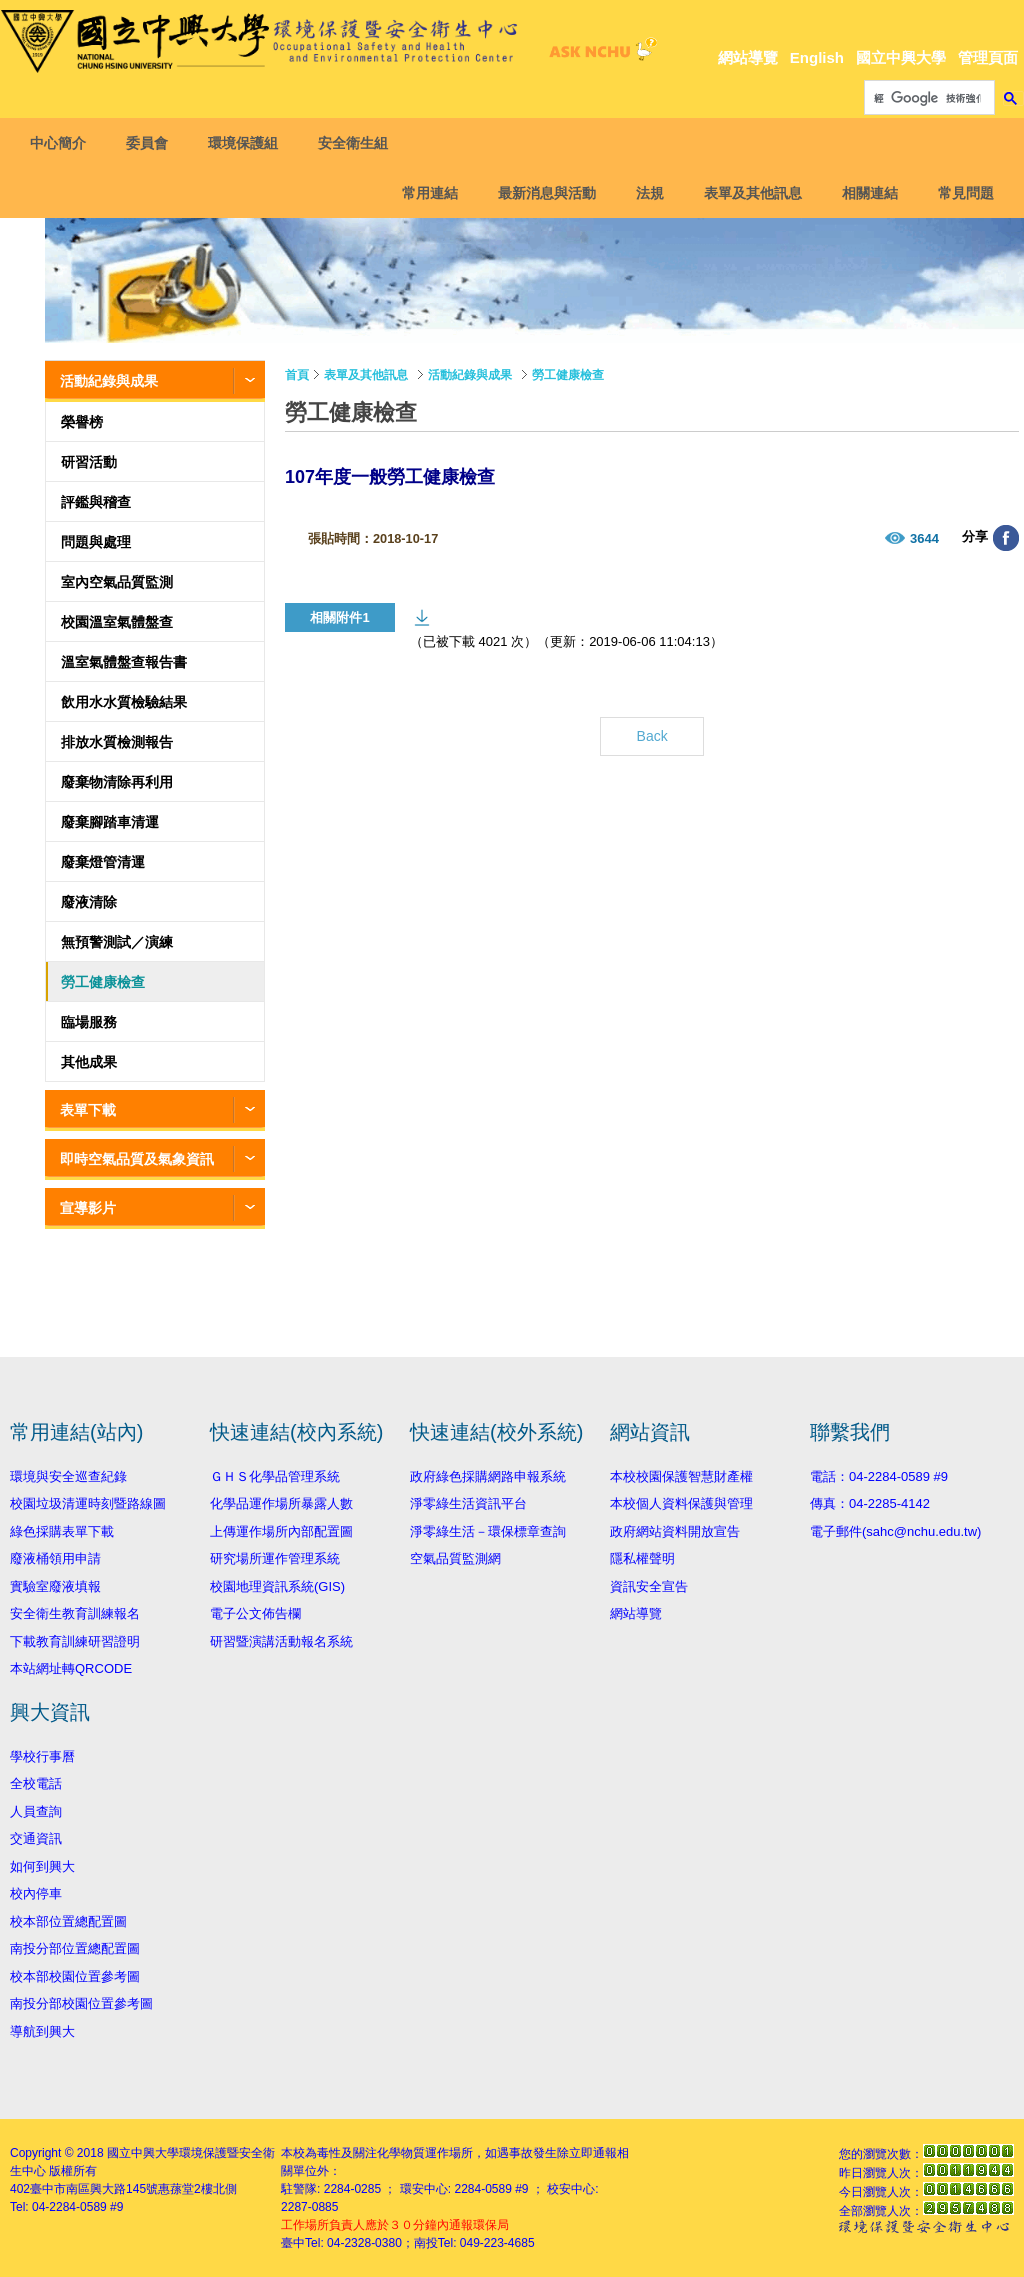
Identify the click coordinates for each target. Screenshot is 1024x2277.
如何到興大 (42, 1866)
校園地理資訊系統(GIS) (277, 1586)
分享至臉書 (1006, 538)
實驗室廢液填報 (55, 1586)
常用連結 (425, 193)
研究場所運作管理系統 (275, 1558)
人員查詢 (36, 1811)
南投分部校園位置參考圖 (81, 2003)
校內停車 (36, 1893)
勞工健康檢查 (103, 982)
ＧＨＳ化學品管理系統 (275, 1476)
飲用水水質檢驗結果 (124, 702)
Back (652, 736)
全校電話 (36, 1783)
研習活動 (89, 462)
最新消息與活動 (542, 193)
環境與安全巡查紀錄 (68, 1476)
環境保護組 (248, 143)
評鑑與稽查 (96, 502)
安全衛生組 (358, 143)
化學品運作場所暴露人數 (281, 1503)
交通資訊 (36, 1838)
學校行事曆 (42, 1756)
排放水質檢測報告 (117, 742)
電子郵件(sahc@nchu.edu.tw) (895, 1531)
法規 (645, 193)
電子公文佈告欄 (255, 1613)
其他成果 (89, 1062)
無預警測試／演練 (117, 942)
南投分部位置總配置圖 (75, 1948)
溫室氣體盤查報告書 (124, 662)
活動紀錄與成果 (109, 381)
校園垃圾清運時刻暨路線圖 (88, 1503)
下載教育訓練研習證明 (75, 1641)
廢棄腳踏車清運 (110, 822)
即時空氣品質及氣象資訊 (137, 1159)
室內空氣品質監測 (117, 582)
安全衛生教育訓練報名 (75, 1613)
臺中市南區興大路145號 (94, 2189)
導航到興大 (42, 2031)
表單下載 (88, 1110)
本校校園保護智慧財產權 (681, 1476)
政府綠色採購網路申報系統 (488, 1476)
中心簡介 (63, 143)
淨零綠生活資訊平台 (468, 1503)
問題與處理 (96, 542)
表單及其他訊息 (748, 193)
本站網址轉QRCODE (71, 1668)
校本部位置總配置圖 (68, 1921)
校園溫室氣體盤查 (117, 622)
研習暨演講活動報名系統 (281, 1641)
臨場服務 (89, 1022)
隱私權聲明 (642, 1558)
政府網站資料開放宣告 (675, 1531)
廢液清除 (89, 902)
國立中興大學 (901, 57)
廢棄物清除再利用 (117, 782)
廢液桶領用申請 (55, 1558)
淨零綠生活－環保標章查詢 (488, 1531)
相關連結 (865, 193)
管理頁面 (988, 57)
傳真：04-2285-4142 (870, 1503)
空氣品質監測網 (455, 1558)
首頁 (297, 375)
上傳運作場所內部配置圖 (281, 1531)
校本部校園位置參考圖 (75, 1976)
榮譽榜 (82, 422)
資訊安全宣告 (649, 1586)
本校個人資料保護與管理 (681, 1503)
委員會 (152, 143)
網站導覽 (748, 57)
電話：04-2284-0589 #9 (879, 1476)
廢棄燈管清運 (103, 862)
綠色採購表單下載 (62, 1531)
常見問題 (961, 193)
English (817, 57)
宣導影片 (88, 1208)
